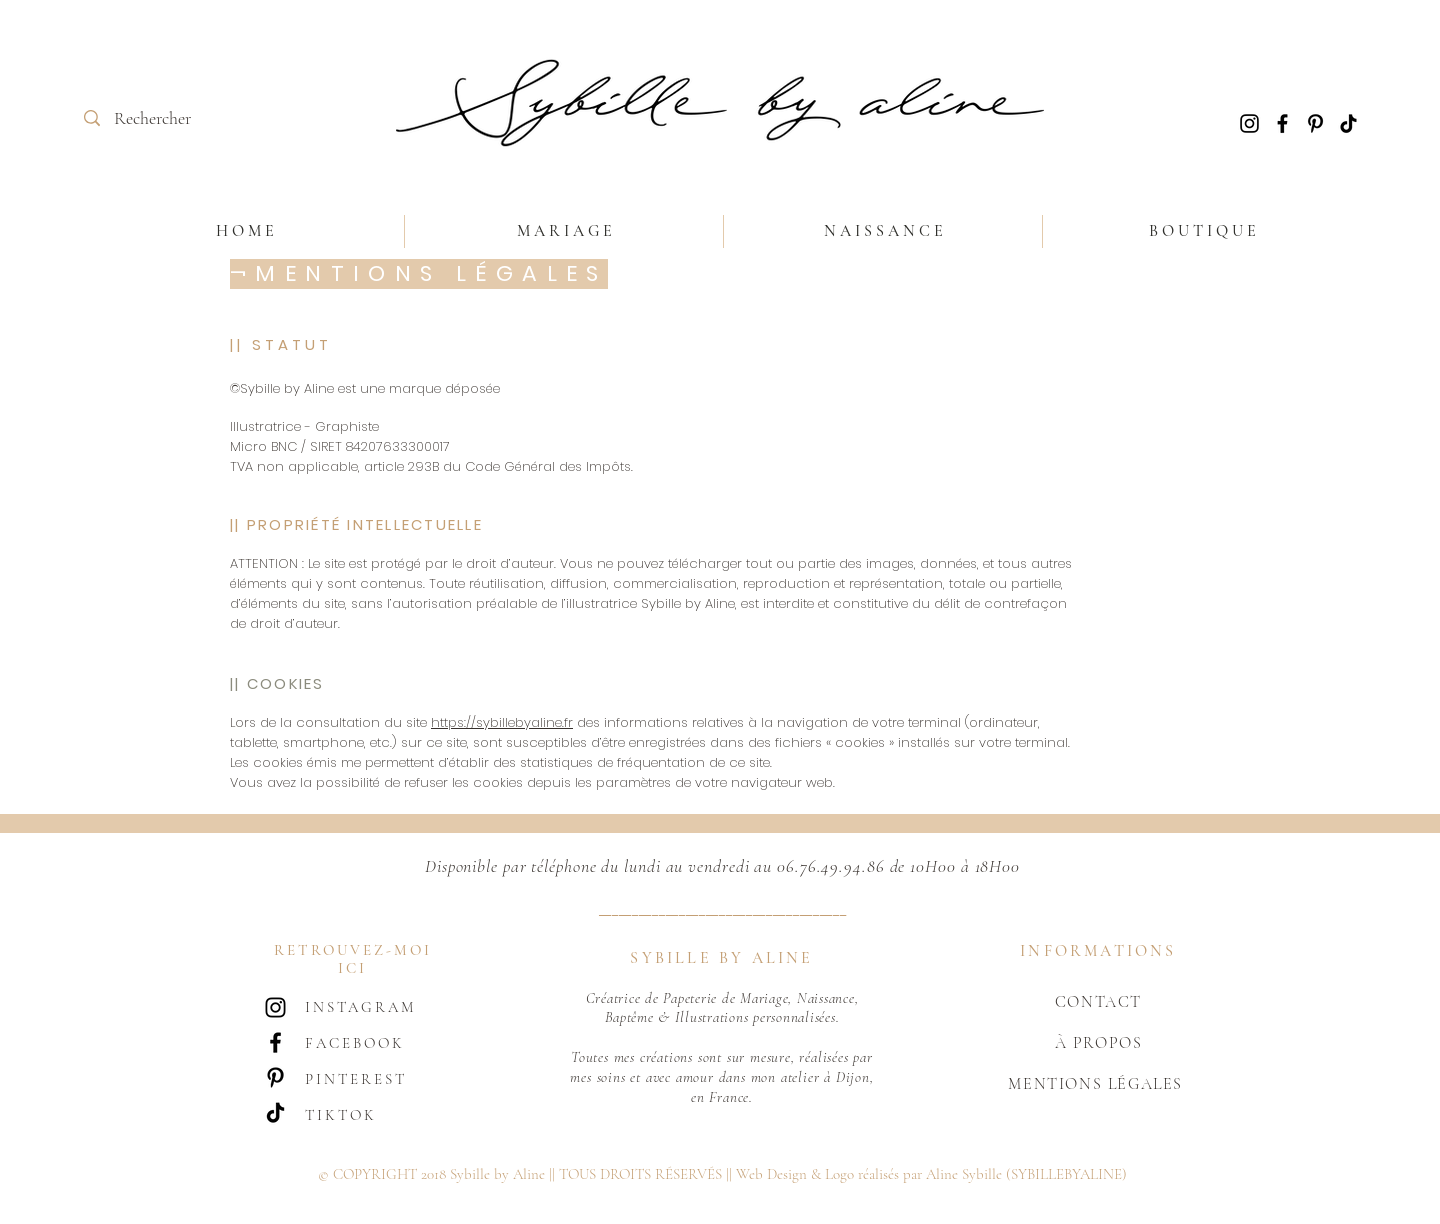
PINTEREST (356, 1079)
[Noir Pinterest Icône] (1315, 123)
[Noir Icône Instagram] (1249, 123)
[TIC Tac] (1348, 123)
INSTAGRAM (360, 1007)
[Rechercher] (157, 118)
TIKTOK (341, 1115)
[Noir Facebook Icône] (1282, 123)
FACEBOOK (355, 1043)
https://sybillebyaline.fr (502, 722)
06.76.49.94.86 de (841, 866)
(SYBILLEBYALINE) (1066, 1174)
